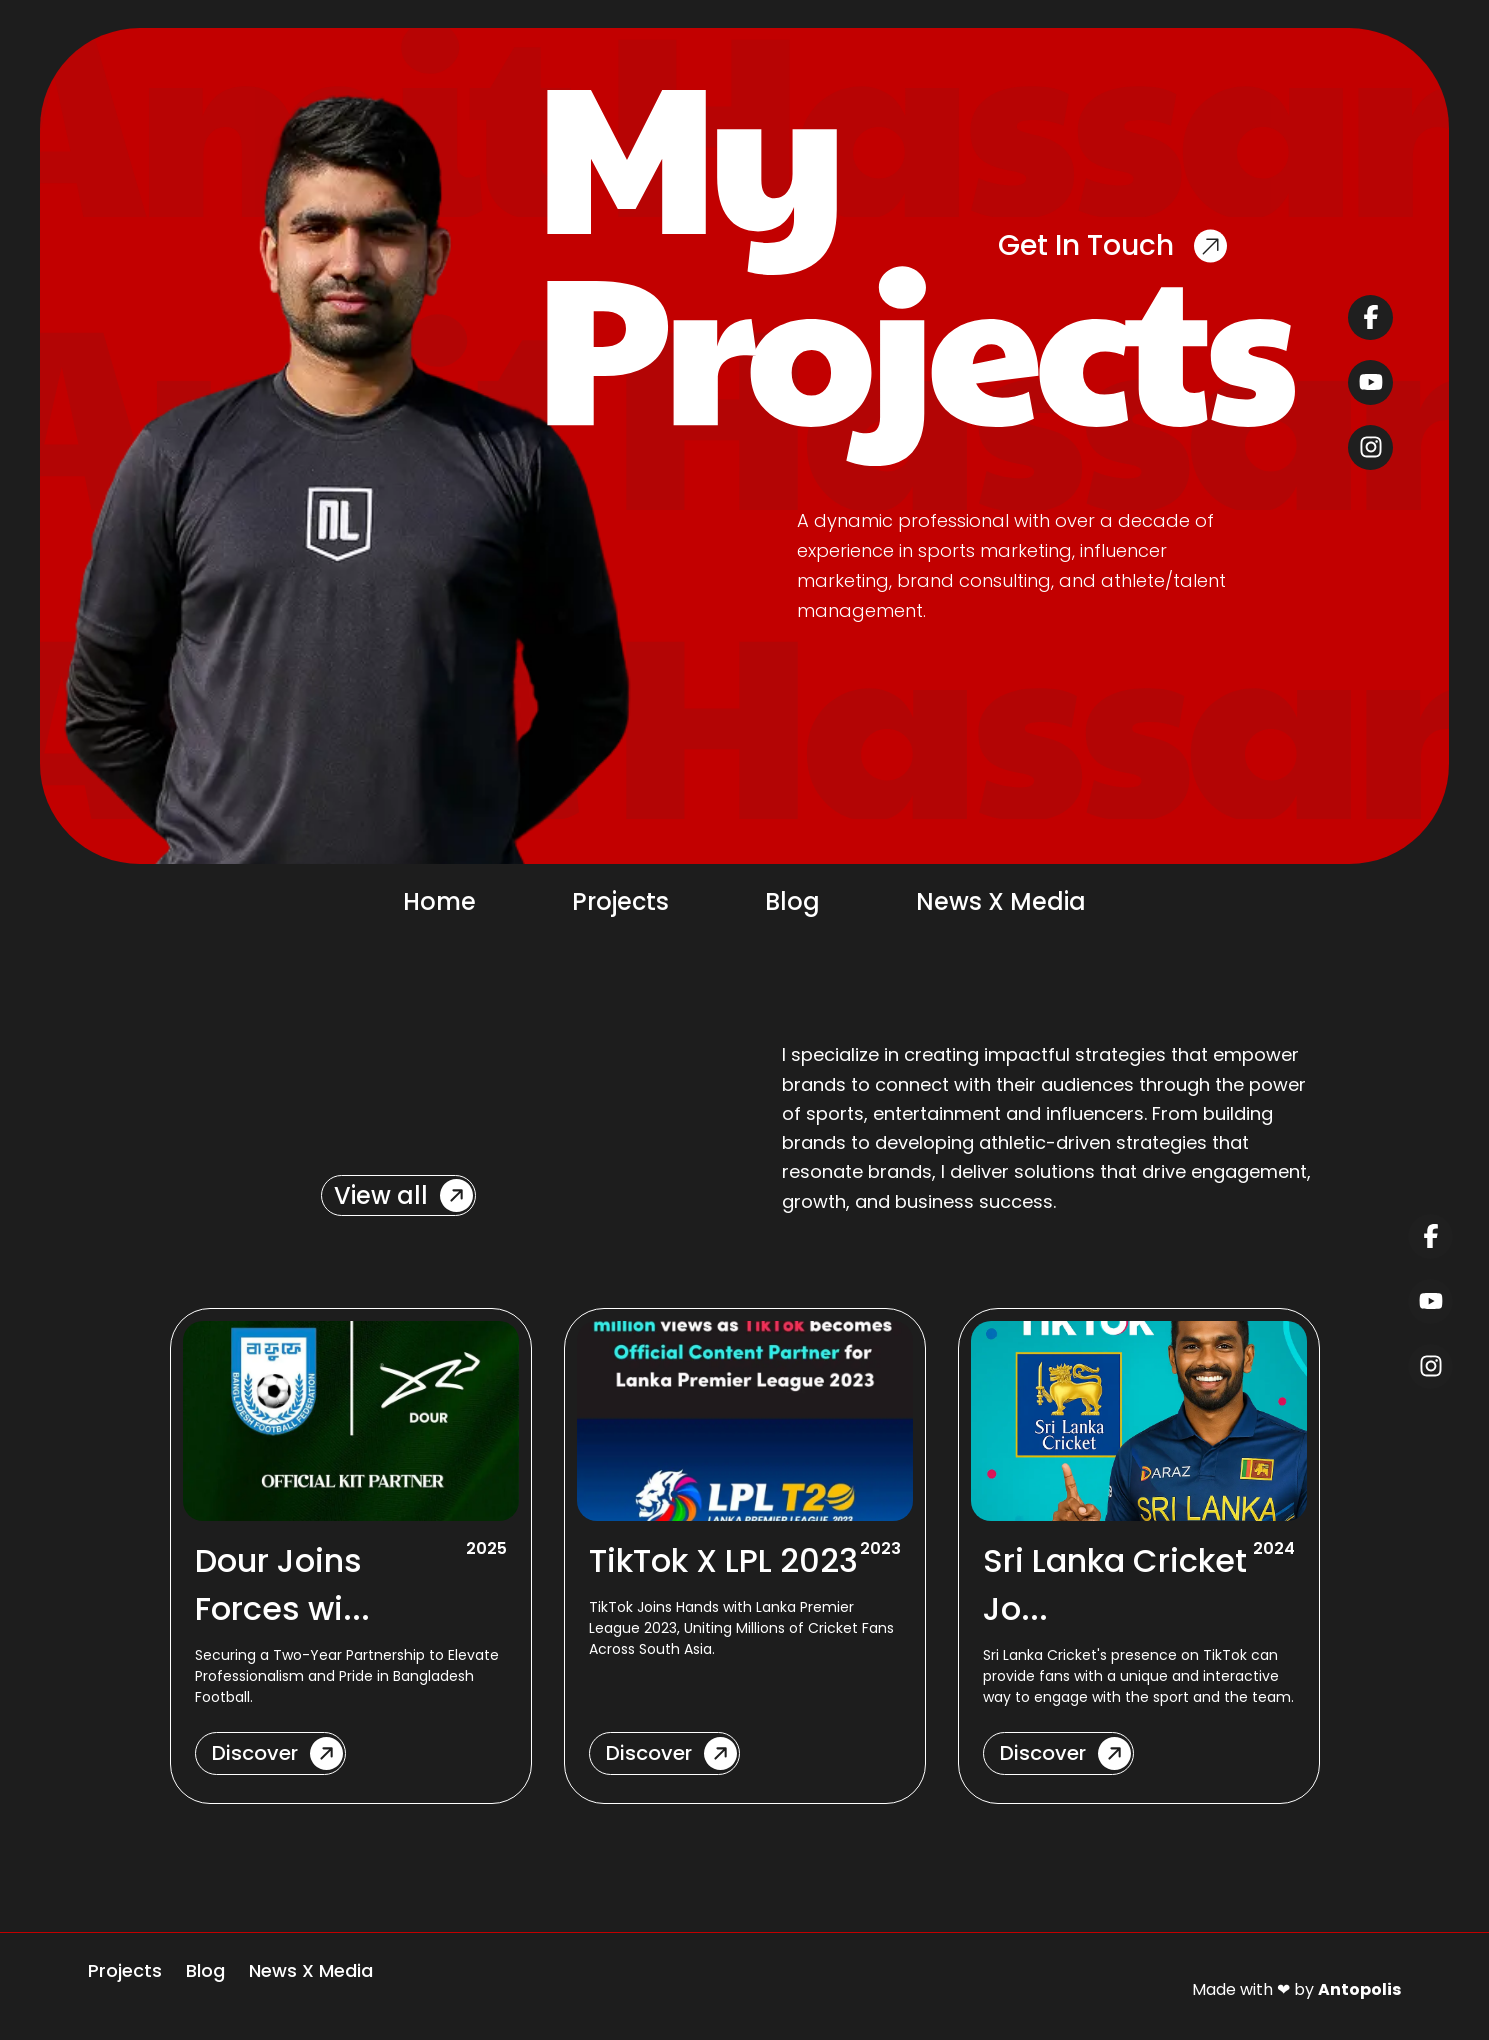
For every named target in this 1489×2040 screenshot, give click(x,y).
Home (439, 901)
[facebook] (1370, 317)
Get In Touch (1112, 245)
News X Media (1001, 901)
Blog (792, 901)
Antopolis (1359, 1989)
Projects (620, 901)
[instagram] (1370, 447)
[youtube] (1370, 382)
